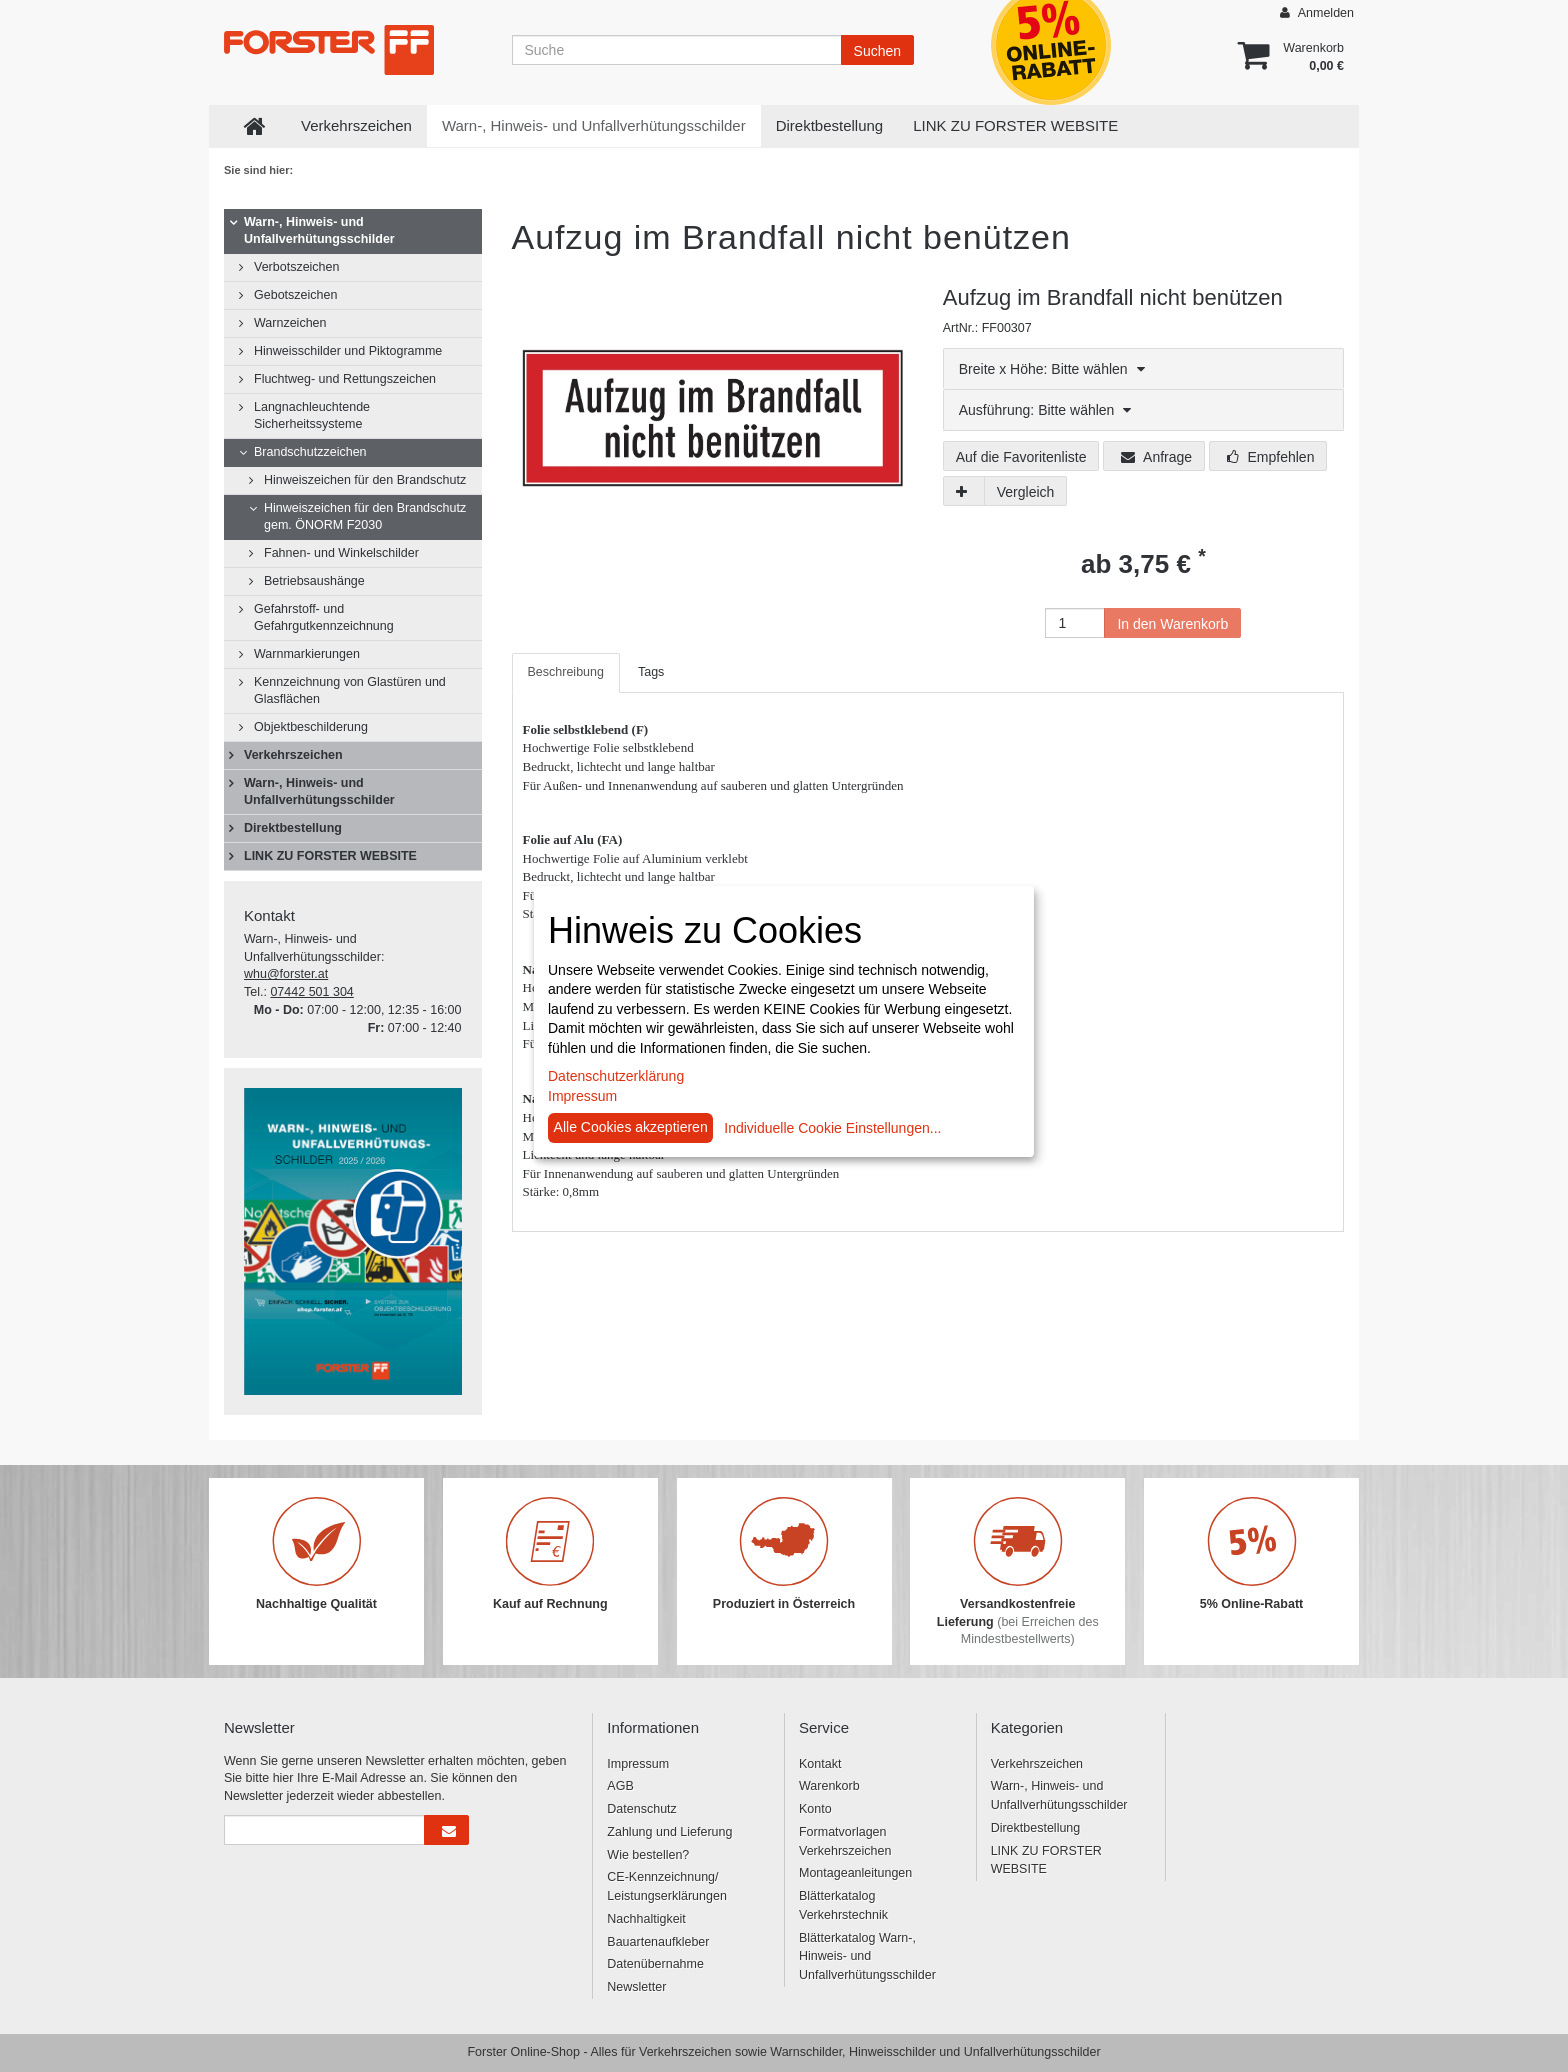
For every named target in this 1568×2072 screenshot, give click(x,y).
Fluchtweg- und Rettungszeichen (345, 379)
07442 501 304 (311, 992)
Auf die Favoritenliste (1021, 457)
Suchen (877, 51)
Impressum (638, 1764)
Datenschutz (641, 1809)
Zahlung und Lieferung (669, 1832)
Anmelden (1317, 12)
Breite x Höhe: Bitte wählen (1052, 369)
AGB (620, 1786)
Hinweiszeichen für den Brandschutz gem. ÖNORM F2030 (365, 516)
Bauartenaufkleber (658, 1942)
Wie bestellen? (648, 1855)
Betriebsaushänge (314, 581)
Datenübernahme (655, 1964)
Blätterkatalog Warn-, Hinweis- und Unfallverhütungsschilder (867, 1957)
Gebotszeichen (295, 295)
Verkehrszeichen (356, 125)
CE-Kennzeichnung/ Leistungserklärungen (667, 1886)
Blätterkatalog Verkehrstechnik (843, 1905)
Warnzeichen (290, 323)
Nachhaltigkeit (646, 1919)
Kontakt (820, 1764)
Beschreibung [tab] (566, 672)
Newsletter (636, 1987)
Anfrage (1156, 457)
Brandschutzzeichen (310, 452)
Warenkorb (829, 1786)
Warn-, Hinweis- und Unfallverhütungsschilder (594, 125)
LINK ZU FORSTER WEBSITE (1015, 125)
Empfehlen (1271, 457)
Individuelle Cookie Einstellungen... (832, 1128)
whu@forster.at (286, 974)
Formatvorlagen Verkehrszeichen (845, 1841)
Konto (815, 1809)
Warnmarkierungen (307, 654)
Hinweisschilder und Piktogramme (348, 351)
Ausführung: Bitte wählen (1045, 410)
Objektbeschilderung (311, 727)
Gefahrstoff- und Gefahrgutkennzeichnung (324, 617)
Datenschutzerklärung (616, 1076)
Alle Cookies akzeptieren (631, 1127)
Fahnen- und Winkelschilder (341, 553)
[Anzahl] (1075, 623)
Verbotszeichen (296, 267)
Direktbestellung (830, 125)
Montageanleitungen (855, 1873)
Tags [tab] (651, 672)
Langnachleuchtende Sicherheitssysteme (312, 415)
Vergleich (1026, 492)
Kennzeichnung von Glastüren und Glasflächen (350, 690)
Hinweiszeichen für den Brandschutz (365, 480)
